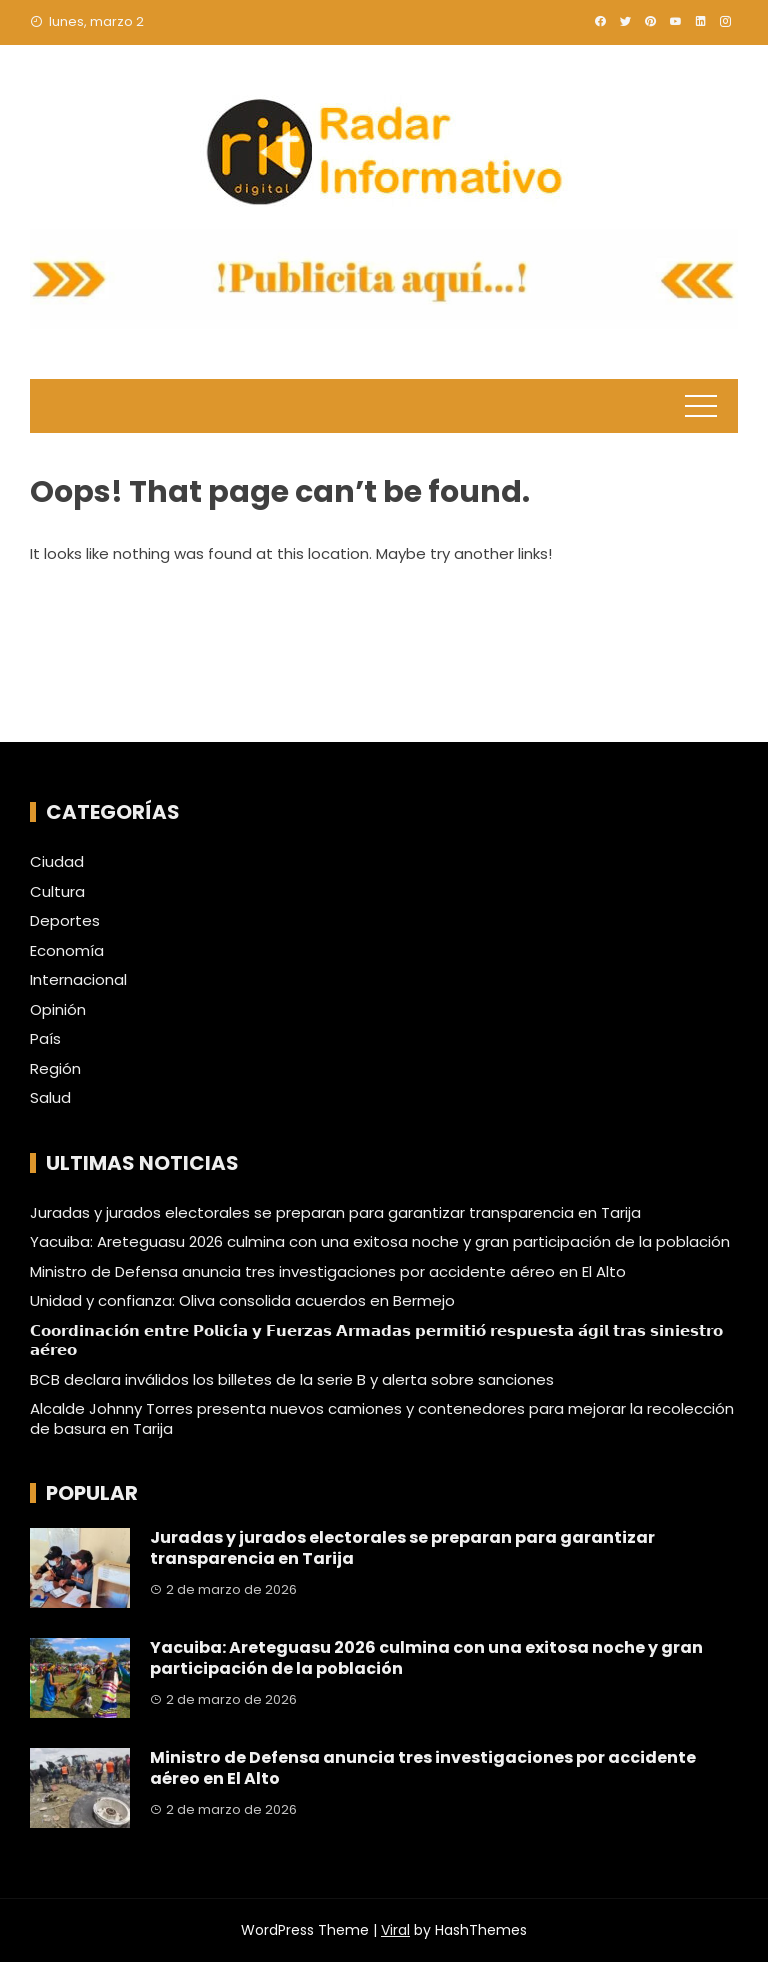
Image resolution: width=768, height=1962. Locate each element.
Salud (50, 1098)
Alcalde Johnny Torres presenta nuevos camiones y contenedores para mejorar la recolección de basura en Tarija (382, 1418)
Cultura (57, 892)
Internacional (78, 980)
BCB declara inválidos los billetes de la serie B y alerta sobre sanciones (292, 1379)
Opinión (58, 1010)
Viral (395, 1930)
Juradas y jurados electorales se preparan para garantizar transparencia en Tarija (335, 1212)
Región (55, 1069)
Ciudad (57, 862)
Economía (67, 951)
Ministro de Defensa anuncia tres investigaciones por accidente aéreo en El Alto (328, 1271)
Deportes (65, 921)
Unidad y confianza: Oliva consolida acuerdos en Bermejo (242, 1300)
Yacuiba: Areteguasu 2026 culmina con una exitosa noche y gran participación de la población (380, 1241)
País (45, 1039)
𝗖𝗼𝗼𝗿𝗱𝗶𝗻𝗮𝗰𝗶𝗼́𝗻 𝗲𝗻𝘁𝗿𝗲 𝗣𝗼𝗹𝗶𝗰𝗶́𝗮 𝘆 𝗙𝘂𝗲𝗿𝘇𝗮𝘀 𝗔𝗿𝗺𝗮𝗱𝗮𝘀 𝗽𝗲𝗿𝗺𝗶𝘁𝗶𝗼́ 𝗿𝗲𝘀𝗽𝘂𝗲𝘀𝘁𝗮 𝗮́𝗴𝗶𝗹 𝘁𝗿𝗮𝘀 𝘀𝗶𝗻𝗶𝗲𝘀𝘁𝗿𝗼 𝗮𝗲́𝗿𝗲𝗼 (376, 1340)
